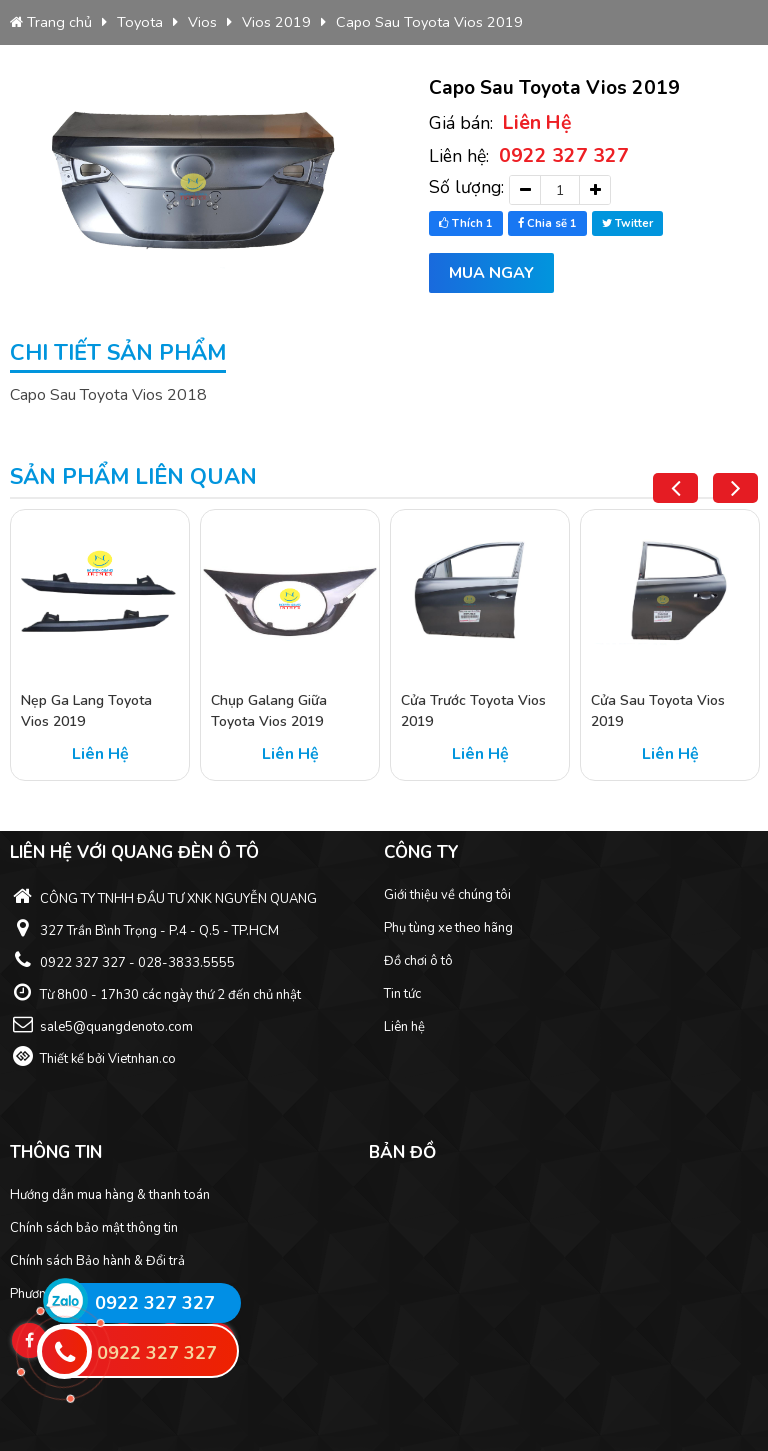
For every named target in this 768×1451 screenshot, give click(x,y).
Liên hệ (404, 1027)
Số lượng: (466, 187)
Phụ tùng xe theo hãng (448, 928)
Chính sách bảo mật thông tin (94, 1228)
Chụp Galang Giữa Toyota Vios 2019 (269, 711)
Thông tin (56, 1152)
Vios (202, 22)
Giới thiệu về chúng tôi (447, 895)
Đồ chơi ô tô (418, 961)
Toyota (140, 22)
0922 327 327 (155, 1303)
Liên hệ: (529, 155)
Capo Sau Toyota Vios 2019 (429, 22)
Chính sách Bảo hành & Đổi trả (97, 1261)
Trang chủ (51, 22)
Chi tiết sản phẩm (118, 353)
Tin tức (402, 994)
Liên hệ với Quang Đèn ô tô (134, 852)
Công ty (421, 852)
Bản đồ (402, 1152)
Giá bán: (500, 122)
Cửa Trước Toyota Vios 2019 (473, 711)
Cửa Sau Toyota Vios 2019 (658, 711)
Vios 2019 (276, 22)
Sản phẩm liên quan (133, 477)
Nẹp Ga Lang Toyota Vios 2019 (86, 711)
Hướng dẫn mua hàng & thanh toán (110, 1195)
